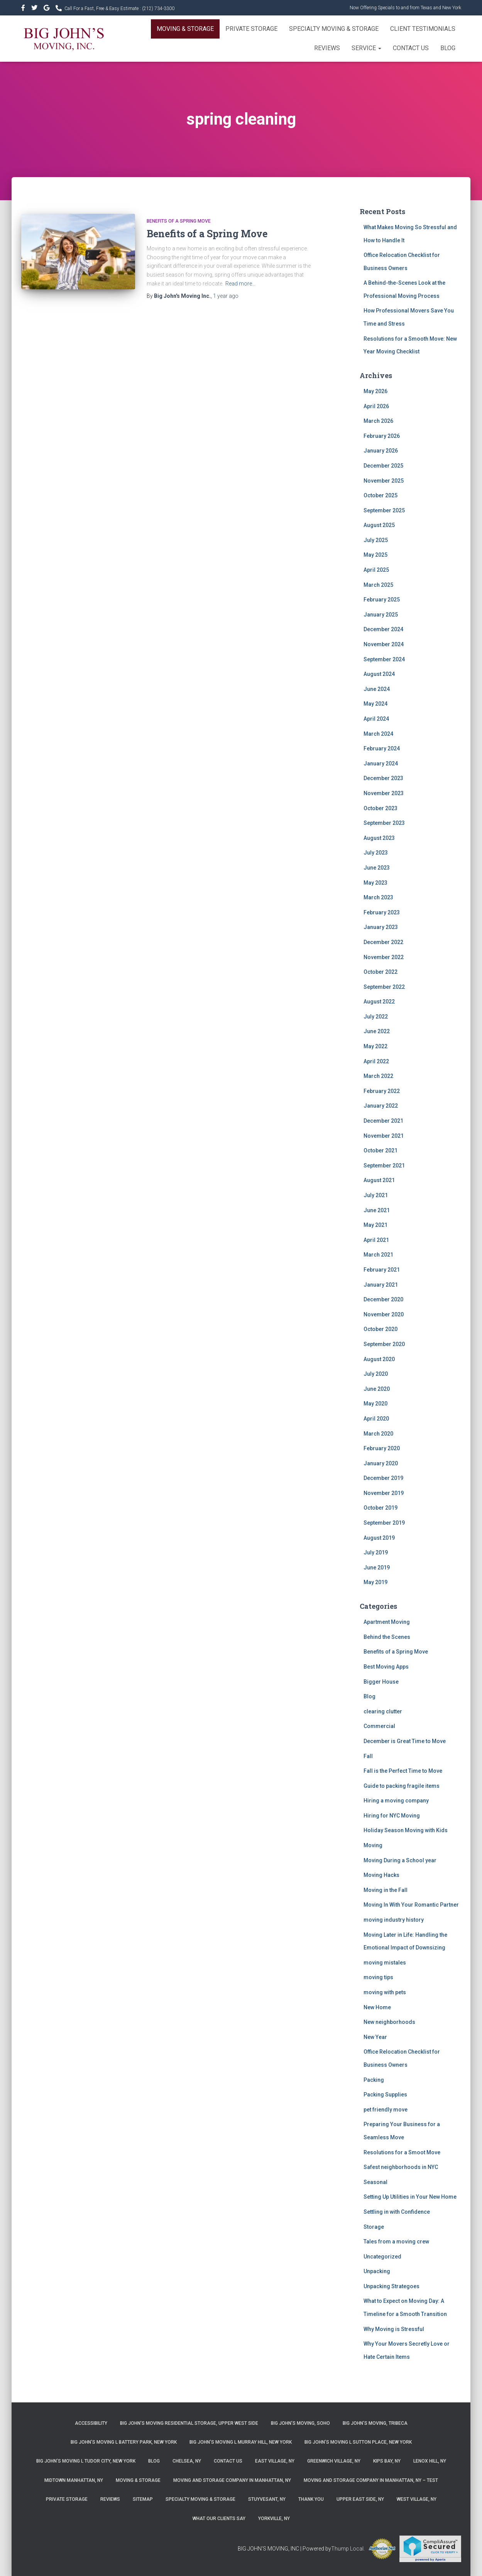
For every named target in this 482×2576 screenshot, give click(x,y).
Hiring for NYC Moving (392, 1815)
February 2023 (382, 912)
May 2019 (375, 1582)
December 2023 (383, 778)
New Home (377, 2007)
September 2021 (384, 1165)
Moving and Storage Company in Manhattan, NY (232, 2480)
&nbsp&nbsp (35, 9)
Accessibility (91, 2423)
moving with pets (385, 1992)
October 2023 (380, 808)
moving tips (378, 1977)
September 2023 (384, 823)
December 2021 (383, 1121)
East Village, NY (274, 2461)
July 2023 (376, 853)
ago (225, 296)
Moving (373, 1845)
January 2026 (381, 451)
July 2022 (376, 1017)
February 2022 (382, 1091)
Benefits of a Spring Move (179, 221)
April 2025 (376, 570)
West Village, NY (416, 2499)
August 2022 (379, 1001)
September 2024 (384, 659)
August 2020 (379, 1359)
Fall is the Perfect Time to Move (403, 1771)
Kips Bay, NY (387, 2461)
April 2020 (376, 1419)
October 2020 (380, 1329)
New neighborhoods (389, 2022)
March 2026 (378, 421)
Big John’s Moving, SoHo (300, 2423)
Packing (374, 2080)
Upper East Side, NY (360, 2499)
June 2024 (377, 689)
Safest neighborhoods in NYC (401, 2167)
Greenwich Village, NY (333, 2461)
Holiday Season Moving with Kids (406, 1830)
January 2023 (381, 927)
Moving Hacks (381, 1875)
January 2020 (381, 1463)
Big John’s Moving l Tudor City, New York (85, 2461)
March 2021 (378, 1255)
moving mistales (385, 1962)
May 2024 (375, 704)
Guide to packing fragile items (402, 1786)
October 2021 (380, 1150)
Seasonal (375, 2182)
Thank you (311, 2499)
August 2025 (379, 525)
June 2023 (377, 868)
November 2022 (384, 957)
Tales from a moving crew (396, 2241)
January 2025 (381, 614)
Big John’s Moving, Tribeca (375, 2423)
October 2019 (380, 1508)
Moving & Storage (185, 28)
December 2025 (383, 466)
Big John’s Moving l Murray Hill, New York (240, 2442)
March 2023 (378, 897)
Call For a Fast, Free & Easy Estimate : (119, 8)
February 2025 (382, 599)
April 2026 (376, 406)
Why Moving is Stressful (394, 2329)
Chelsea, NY (187, 2461)
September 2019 (384, 1523)
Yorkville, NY (274, 2518)
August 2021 (379, 1180)
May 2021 (375, 1225)
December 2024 (383, 629)
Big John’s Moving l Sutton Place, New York (358, 2442)
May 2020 (375, 1403)
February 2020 (382, 1448)
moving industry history (394, 1920)
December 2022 (383, 942)
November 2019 (384, 1493)
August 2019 (379, 1538)
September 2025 (384, 510)
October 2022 (380, 972)
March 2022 (378, 1076)
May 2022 (375, 1046)
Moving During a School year (400, 1860)
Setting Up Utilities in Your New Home (410, 2197)
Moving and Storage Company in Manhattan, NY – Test (371, 2480)
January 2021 (381, 1285)
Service (366, 48)
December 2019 (383, 1478)
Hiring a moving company (396, 1800)
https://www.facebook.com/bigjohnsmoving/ (23, 9)
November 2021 (384, 1136)
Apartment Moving (387, 1622)
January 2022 (381, 1106)
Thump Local (347, 2549)
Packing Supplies (385, 2094)
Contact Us (411, 48)
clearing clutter (383, 1711)
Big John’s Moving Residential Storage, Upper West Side (189, 2423)
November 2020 (384, 1314)
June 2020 (377, 1389)
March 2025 (378, 585)
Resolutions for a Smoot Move (402, 2152)
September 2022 (384, 987)
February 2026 (382, 436)
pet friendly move (386, 2109)
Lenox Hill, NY (429, 2461)
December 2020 (383, 1299)
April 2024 (376, 719)
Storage (374, 2227)
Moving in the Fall (386, 1890)
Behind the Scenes (387, 1637)
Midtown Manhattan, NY (73, 2480)
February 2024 (382, 748)
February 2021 (382, 1270)
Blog (447, 48)
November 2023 (384, 793)
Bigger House (381, 1682)
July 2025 (376, 540)
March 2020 (378, 1434)
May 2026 (375, 391)
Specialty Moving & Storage (334, 28)
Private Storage (251, 28)
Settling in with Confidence (397, 2212)
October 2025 (380, 495)
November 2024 (384, 644)
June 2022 (377, 1031)
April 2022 (376, 1061)
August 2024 (379, 674)
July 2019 (376, 1552)
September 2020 (384, 1344)
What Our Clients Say (219, 2518)
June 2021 (377, 1210)
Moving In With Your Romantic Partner (411, 1905)
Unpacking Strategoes (391, 2286)
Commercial (379, 1726)
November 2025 (384, 481)
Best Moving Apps (386, 1667)
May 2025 (375, 555)
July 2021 (376, 1195)
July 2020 (376, 1374)
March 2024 (378, 734)
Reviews (327, 48)
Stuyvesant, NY (267, 2499)
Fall (368, 1756)
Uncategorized (382, 2256)
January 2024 (381, 763)
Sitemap (143, 2499)
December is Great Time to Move (405, 1741)
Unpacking (377, 2271)
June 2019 (377, 1567)
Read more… (240, 283)
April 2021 (376, 1240)
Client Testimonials (422, 28)
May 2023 (375, 883)
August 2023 (379, 838)
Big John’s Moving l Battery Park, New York (124, 2442)
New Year (375, 2037)
